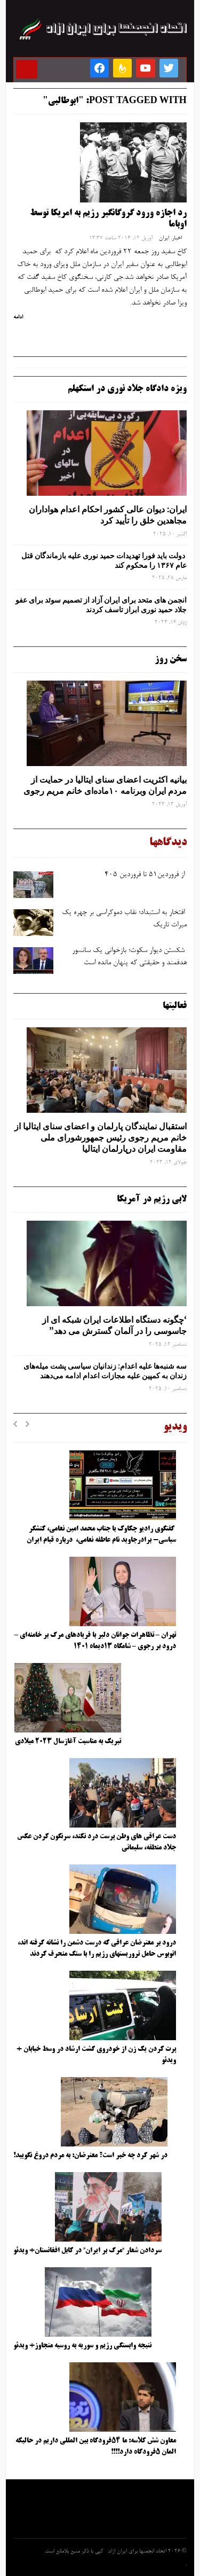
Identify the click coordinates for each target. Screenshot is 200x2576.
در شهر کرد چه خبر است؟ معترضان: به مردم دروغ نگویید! (90, 2155)
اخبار (177, 238)
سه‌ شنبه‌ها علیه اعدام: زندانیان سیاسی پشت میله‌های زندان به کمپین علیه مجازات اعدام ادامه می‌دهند (105, 1370)
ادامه (18, 317)
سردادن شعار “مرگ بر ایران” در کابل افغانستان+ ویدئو (87, 2250)
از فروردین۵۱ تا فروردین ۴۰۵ (144, 875)
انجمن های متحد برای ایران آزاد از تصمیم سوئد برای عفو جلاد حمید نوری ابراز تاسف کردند (101, 604)
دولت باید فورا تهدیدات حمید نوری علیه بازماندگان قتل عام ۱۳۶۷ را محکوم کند (104, 560)
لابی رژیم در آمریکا (152, 1199)
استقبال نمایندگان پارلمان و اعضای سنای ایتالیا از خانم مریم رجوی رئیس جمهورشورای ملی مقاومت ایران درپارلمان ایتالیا (100, 1137)
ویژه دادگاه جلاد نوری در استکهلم (127, 389)
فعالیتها (175, 1006)
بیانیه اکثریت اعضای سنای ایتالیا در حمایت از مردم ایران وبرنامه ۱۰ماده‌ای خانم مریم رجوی (105, 785)
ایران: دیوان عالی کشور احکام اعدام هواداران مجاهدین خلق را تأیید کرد (108, 515)
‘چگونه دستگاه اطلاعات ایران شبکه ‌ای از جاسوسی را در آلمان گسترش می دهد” (114, 1325)
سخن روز (171, 659)
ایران (164, 238)
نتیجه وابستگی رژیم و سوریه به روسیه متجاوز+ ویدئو (82, 2345)
